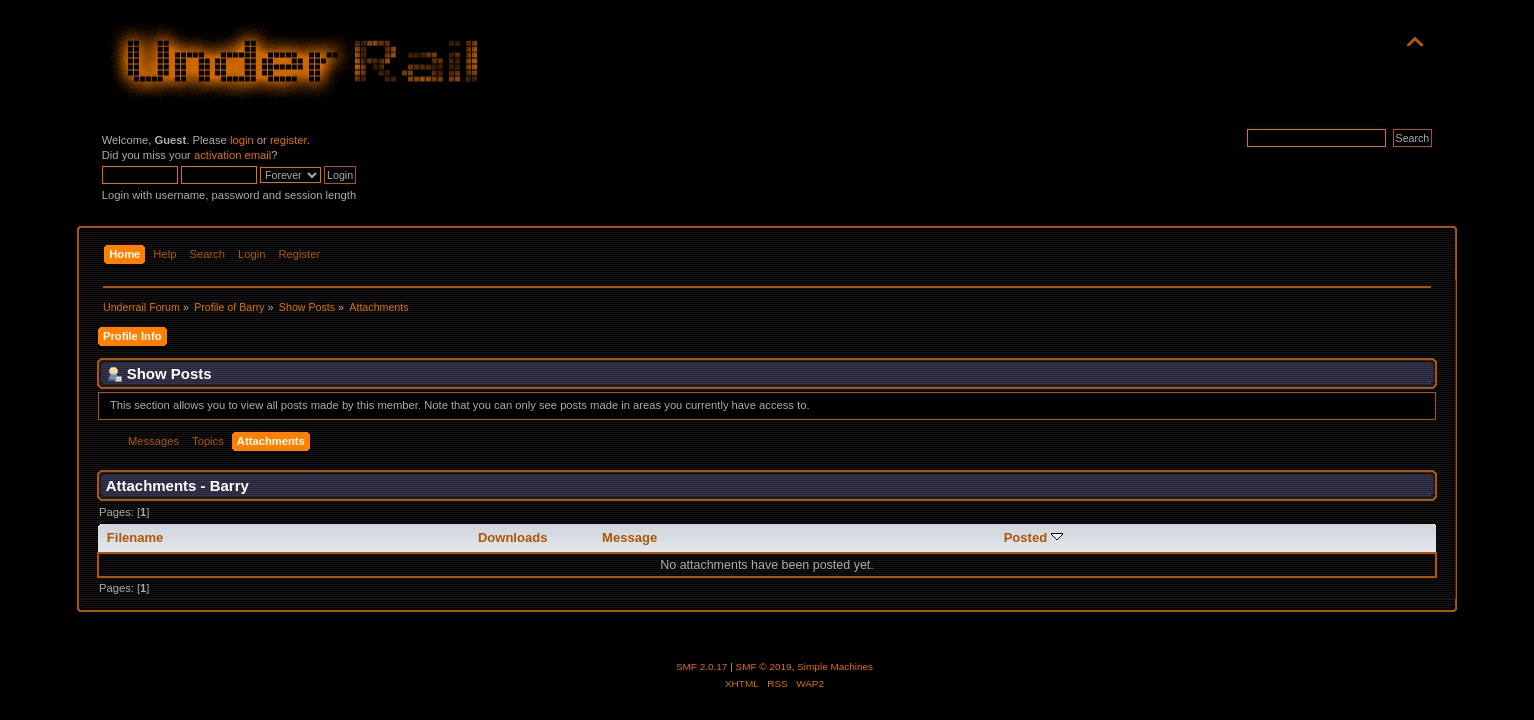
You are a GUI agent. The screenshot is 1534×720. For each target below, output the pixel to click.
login (242, 140)
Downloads (513, 537)
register (288, 140)
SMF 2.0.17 (702, 666)
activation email (232, 155)
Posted (1033, 537)
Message (629, 537)
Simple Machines (835, 666)
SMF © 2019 (764, 666)
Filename (135, 537)
